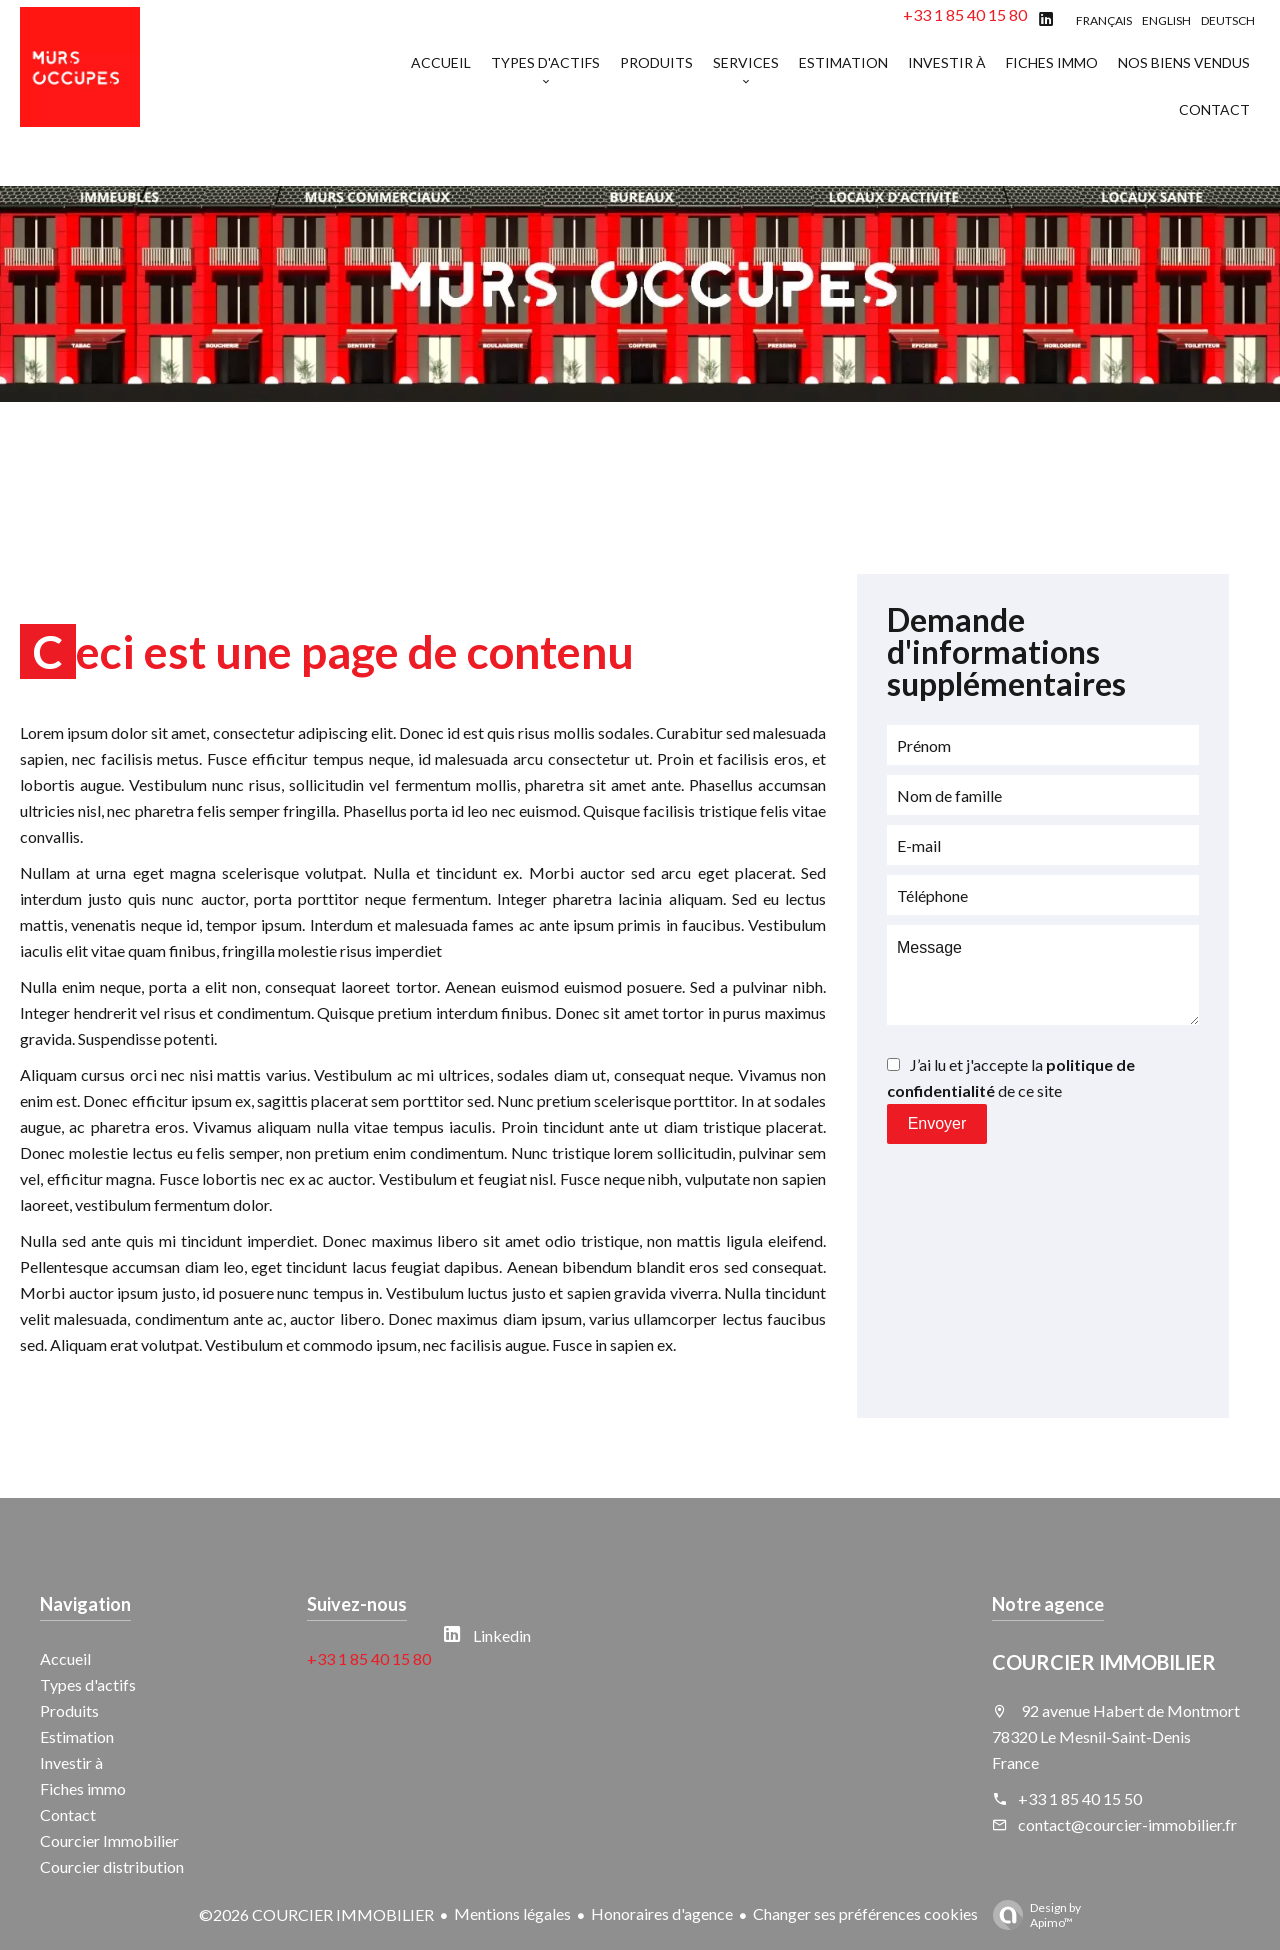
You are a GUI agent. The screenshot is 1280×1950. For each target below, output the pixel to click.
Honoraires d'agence (662, 1913)
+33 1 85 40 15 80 (965, 14)
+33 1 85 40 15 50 (1080, 1798)
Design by (1032, 1915)
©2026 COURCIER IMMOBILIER (316, 1914)
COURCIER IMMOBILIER (1104, 1662)
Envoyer (937, 1123)
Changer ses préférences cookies (865, 1913)
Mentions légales (512, 1913)
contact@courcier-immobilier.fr (1127, 1824)
